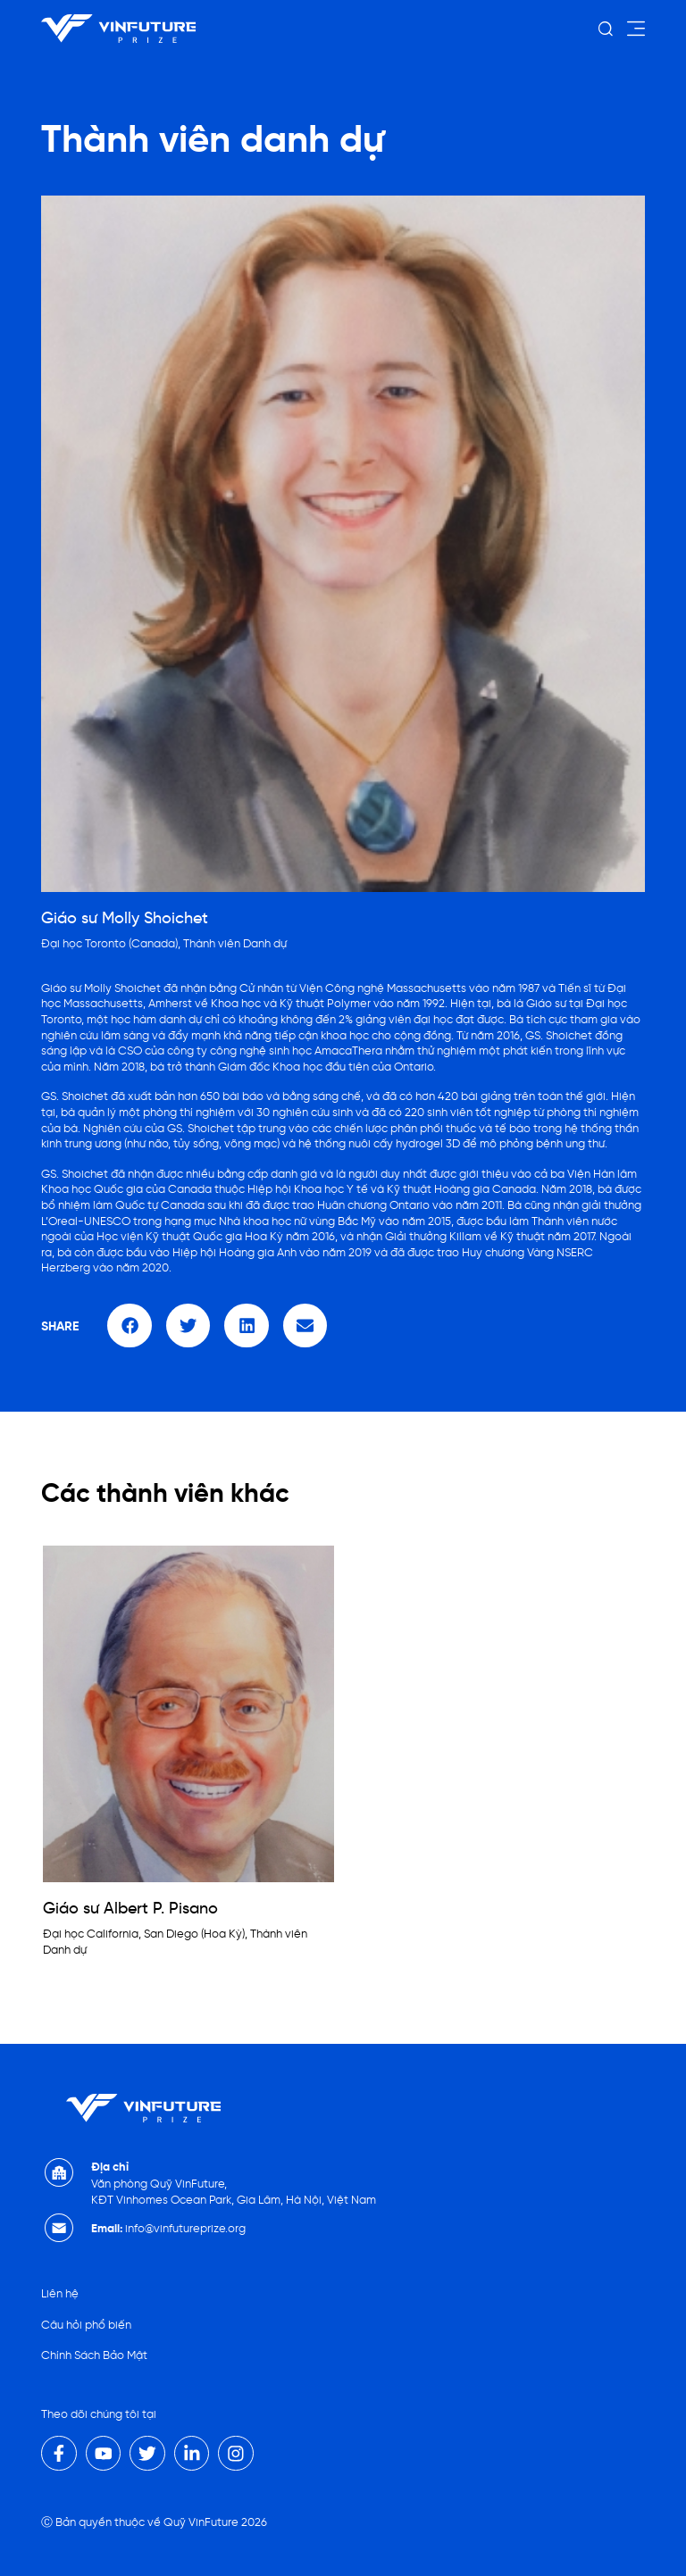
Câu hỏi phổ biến (86, 2322)
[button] (129, 1326)
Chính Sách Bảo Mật (94, 2352)
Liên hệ (60, 2292)
